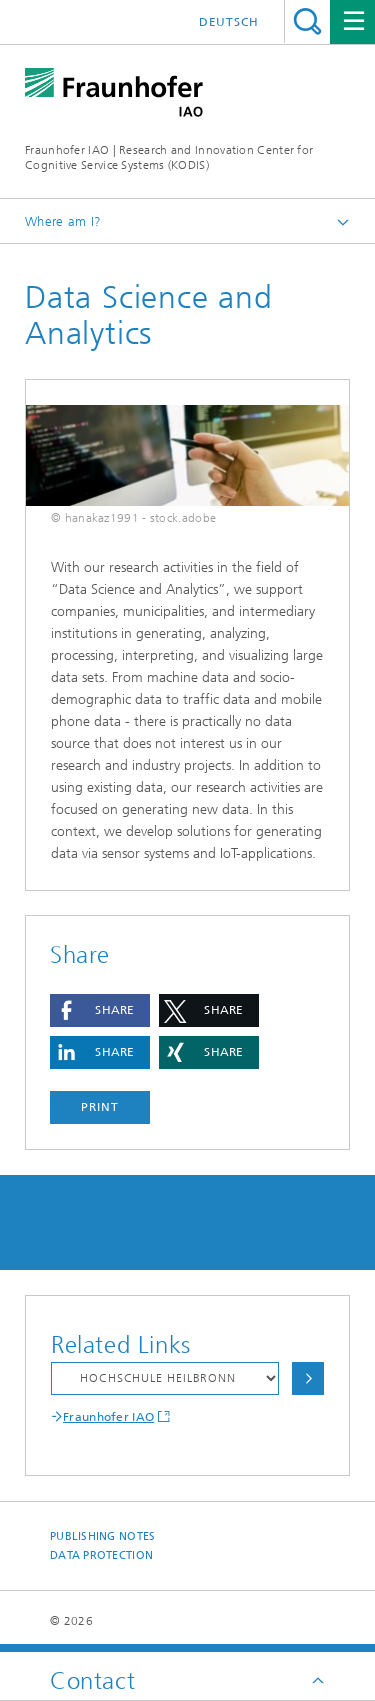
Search (307, 21)
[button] (100, 1010)
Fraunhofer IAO (108, 1417)
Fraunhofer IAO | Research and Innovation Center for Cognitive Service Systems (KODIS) (169, 157)
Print (100, 1107)
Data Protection (101, 1555)
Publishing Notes (102, 1536)
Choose (308, 1378)
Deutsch (229, 22)
